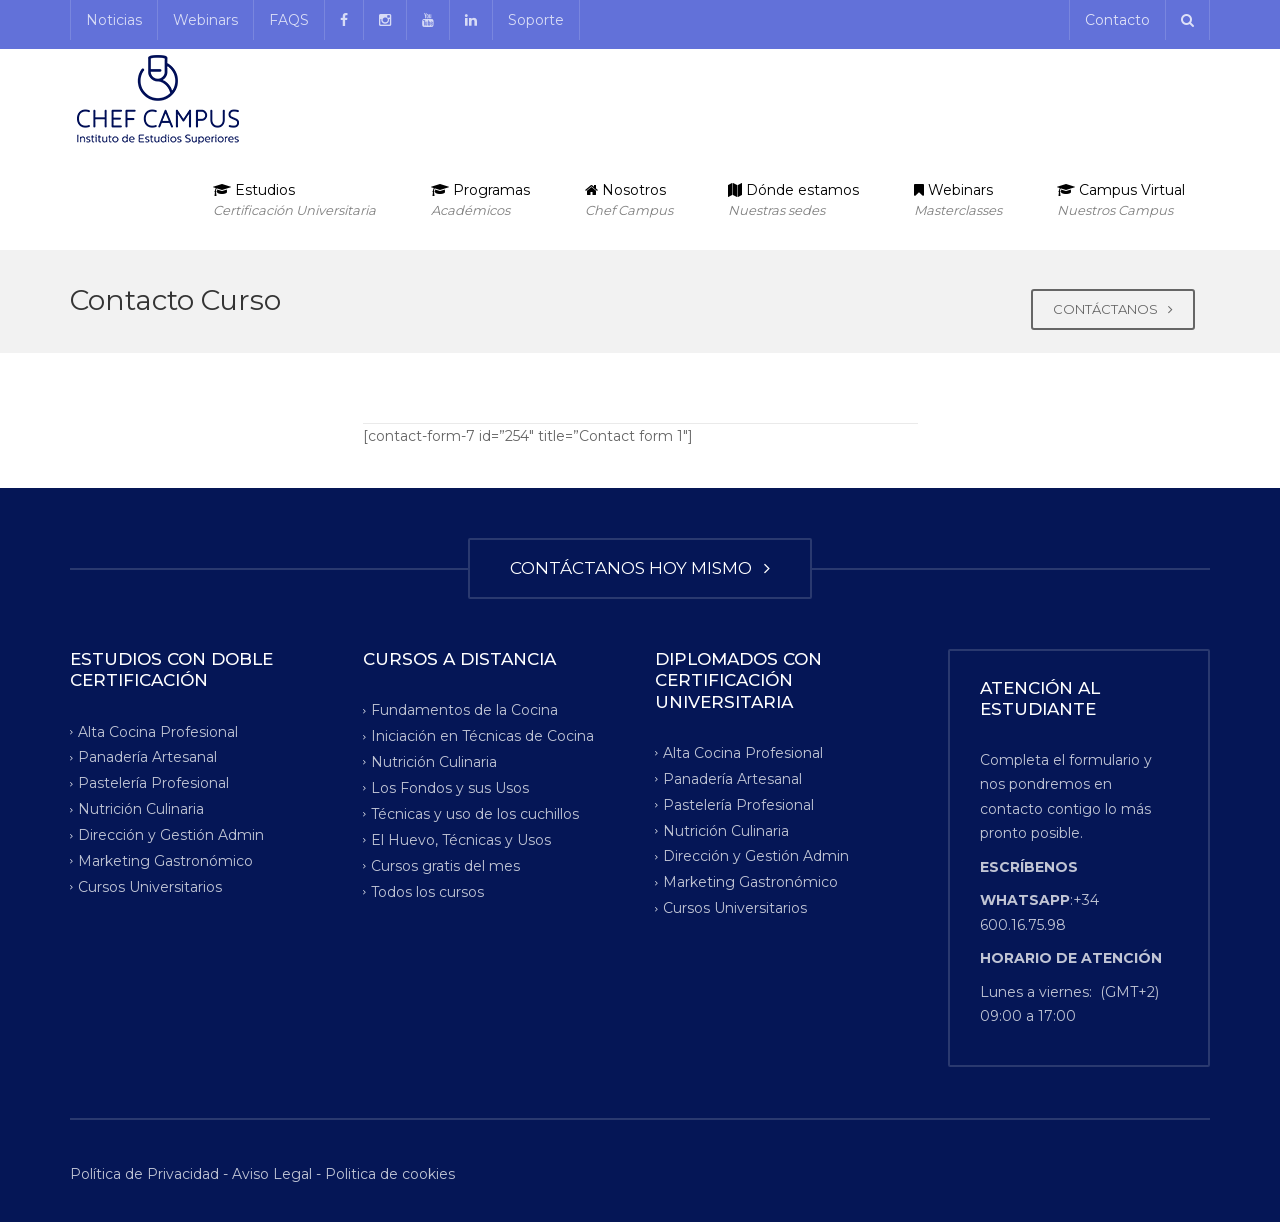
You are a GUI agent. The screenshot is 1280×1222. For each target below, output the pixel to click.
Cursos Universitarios (150, 887)
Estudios (294, 200)
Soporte (536, 20)
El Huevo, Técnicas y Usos (461, 840)
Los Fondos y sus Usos (450, 788)
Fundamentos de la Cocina (464, 710)
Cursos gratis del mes (445, 866)
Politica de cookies (390, 1174)
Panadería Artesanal (147, 757)
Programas (480, 200)
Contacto (1117, 20)
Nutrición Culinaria (141, 809)
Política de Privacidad (146, 1174)
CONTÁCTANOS (1113, 309)
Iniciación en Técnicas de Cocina (482, 736)
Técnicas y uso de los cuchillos (475, 814)
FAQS (289, 20)
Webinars (205, 20)
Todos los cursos (427, 891)
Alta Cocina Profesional (158, 731)
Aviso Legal (272, 1174)
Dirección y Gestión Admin (171, 835)
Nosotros (629, 200)
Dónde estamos (793, 200)
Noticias (114, 20)
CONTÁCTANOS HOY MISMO (640, 568)
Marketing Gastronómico (165, 861)
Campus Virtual (1121, 200)
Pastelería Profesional (153, 783)
